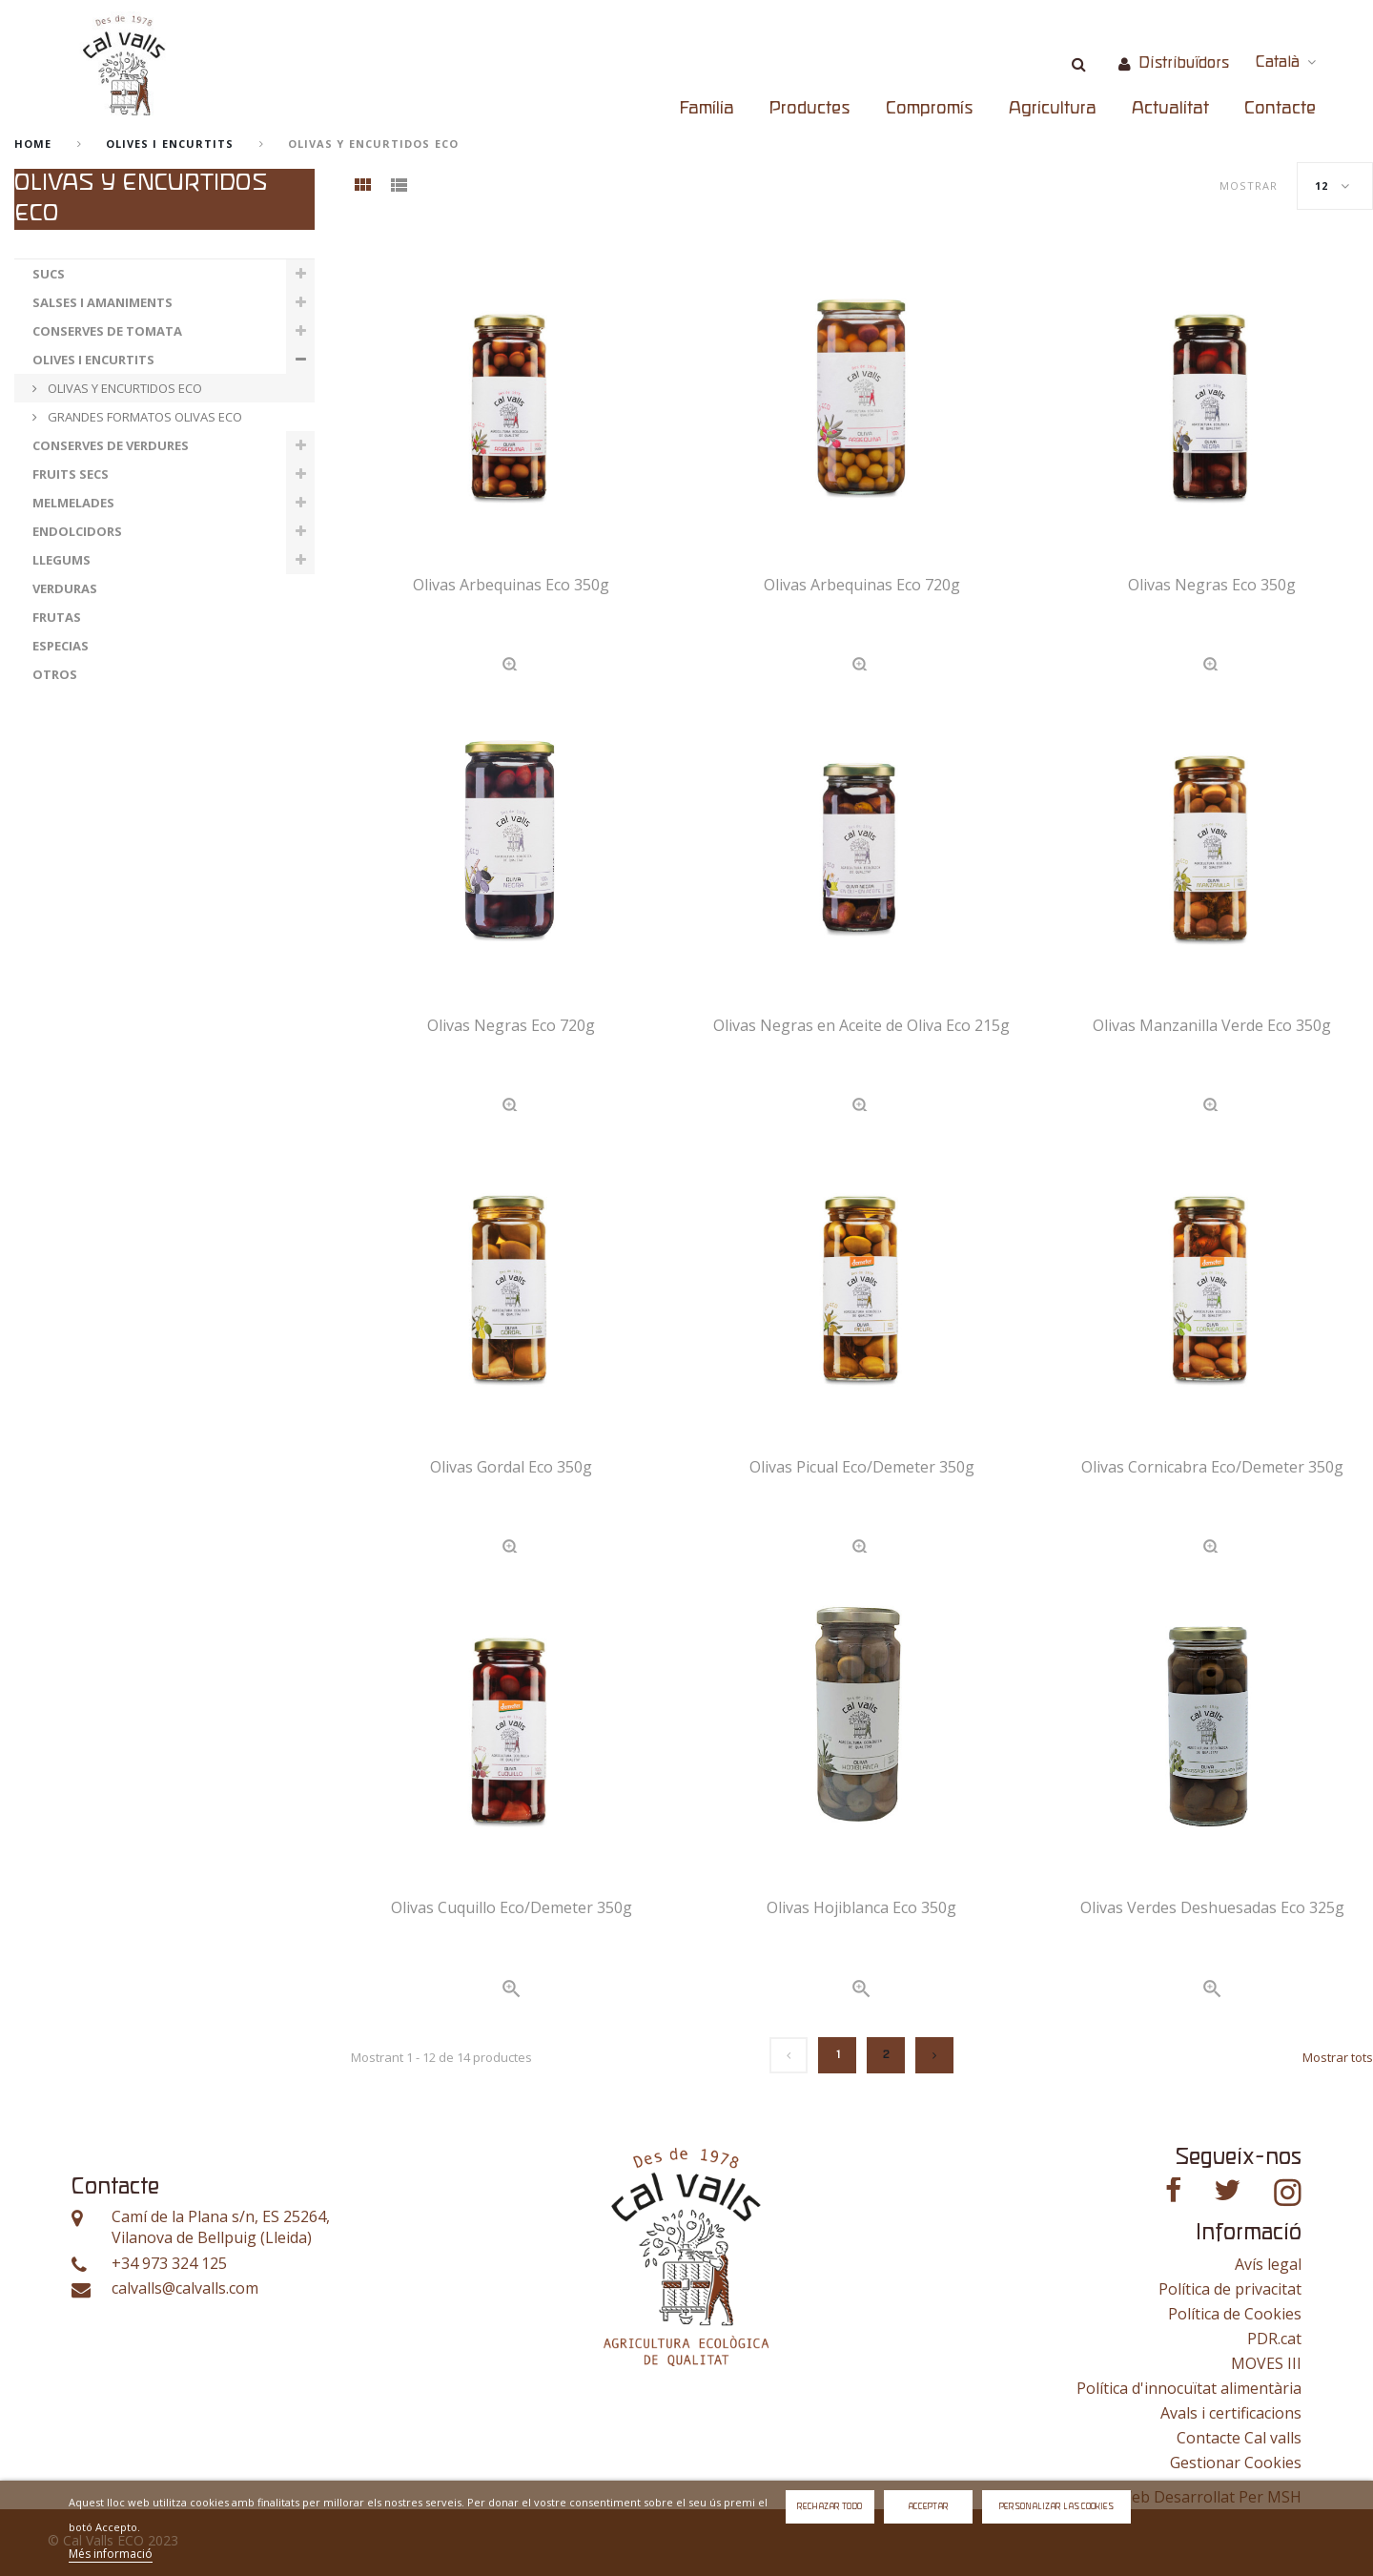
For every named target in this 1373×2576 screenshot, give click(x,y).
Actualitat (1170, 108)
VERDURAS (64, 588)
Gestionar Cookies (1235, 2462)
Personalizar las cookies (1056, 2507)
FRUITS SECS (70, 474)
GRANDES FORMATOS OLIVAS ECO (143, 416)
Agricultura (1052, 108)
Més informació (111, 2553)
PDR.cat (1274, 2338)
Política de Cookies (1234, 2313)
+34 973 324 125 (169, 2264)
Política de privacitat (1229, 2288)
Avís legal (1268, 2264)
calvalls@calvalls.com (185, 2288)
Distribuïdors (1183, 63)
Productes (809, 108)
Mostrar (1248, 185)
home (32, 143)
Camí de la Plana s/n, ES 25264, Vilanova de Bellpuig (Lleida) (221, 2227)
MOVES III (1266, 2363)
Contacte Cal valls (1239, 2437)
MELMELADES (73, 502)
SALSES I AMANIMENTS (102, 302)
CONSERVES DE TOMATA (107, 331)
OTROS (54, 674)
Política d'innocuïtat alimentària (1188, 2388)
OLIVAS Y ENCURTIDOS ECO (123, 388)
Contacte (1280, 108)
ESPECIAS (60, 645)
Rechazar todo (829, 2507)
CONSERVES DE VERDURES (110, 445)
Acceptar (928, 2507)
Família (707, 108)
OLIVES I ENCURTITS (170, 143)
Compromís (929, 108)
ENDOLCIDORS (77, 531)
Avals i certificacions (1230, 2412)
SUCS (48, 273)
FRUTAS (56, 617)
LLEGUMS (61, 559)
